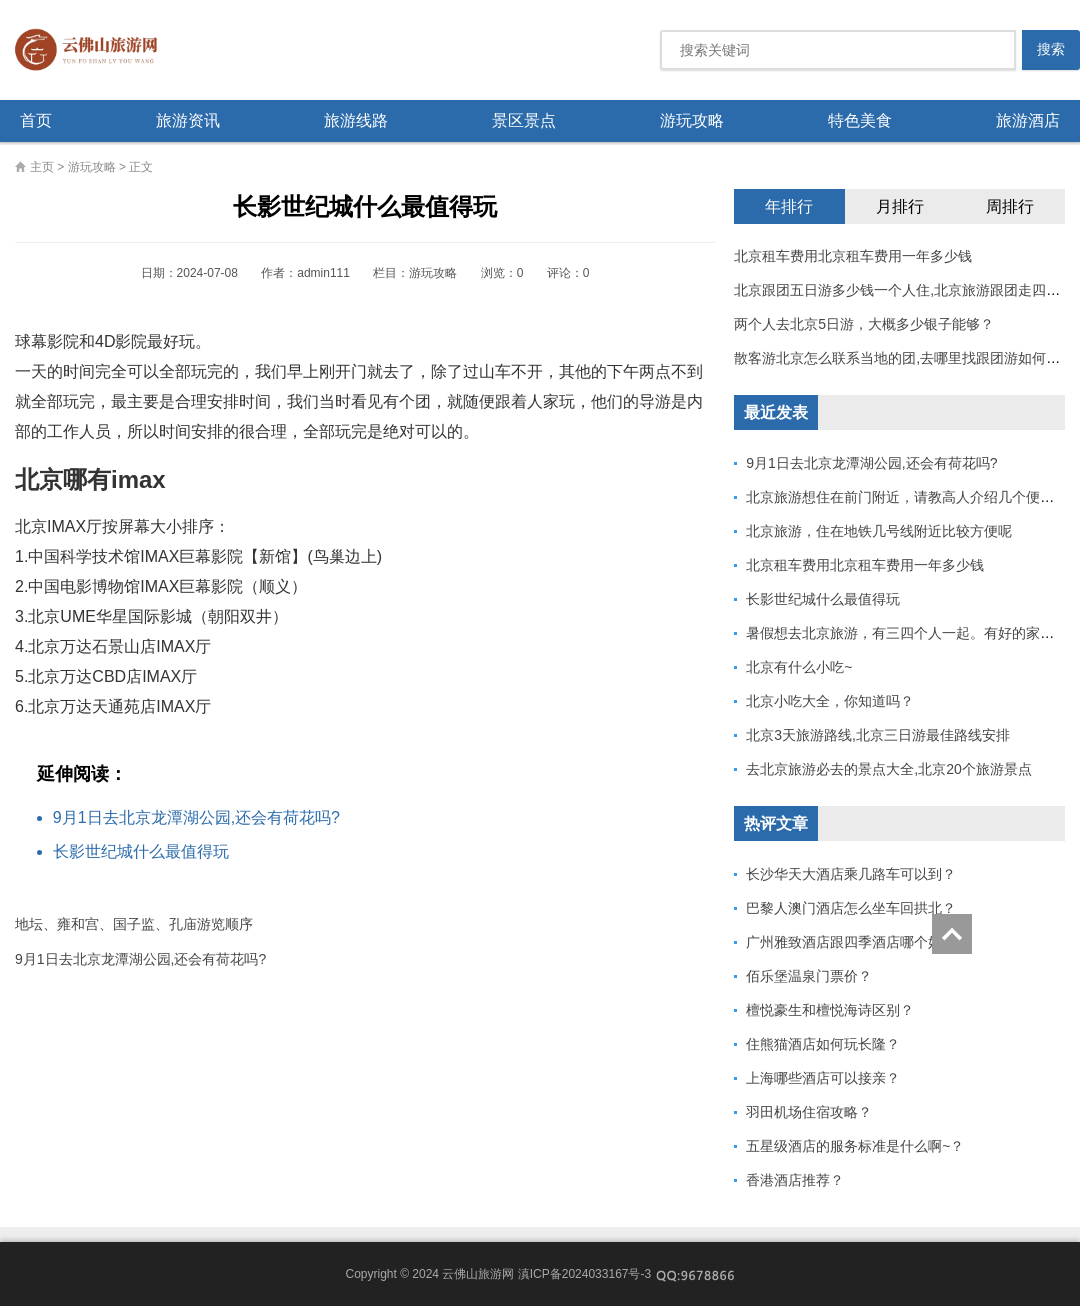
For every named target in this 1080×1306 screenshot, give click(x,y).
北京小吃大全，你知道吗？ (830, 701)
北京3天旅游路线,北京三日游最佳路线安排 (878, 735)
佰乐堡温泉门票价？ (809, 976)
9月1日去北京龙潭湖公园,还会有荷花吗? (196, 817)
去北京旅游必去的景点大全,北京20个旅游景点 (888, 769)
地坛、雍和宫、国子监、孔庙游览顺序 (134, 924)
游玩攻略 (692, 120)
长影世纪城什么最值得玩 (141, 851)
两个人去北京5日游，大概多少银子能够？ (864, 324)
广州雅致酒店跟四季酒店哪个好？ (851, 942)
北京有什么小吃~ (799, 667)
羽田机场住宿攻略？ (809, 1112)
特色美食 (860, 120)
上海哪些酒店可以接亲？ (823, 1078)
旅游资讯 (188, 120)
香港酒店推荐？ (795, 1180)
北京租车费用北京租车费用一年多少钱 (853, 256)
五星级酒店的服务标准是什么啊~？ (855, 1146)
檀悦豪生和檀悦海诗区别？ (830, 1010)
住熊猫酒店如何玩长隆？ (823, 1044)
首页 (36, 120)
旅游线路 (356, 120)
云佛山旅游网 (94, 50)
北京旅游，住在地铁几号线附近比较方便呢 (879, 531)
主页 (42, 167)
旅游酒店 (1028, 120)
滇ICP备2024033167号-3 (584, 1274)
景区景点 (524, 120)
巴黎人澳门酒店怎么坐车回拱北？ (851, 908)
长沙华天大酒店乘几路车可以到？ (851, 874)
